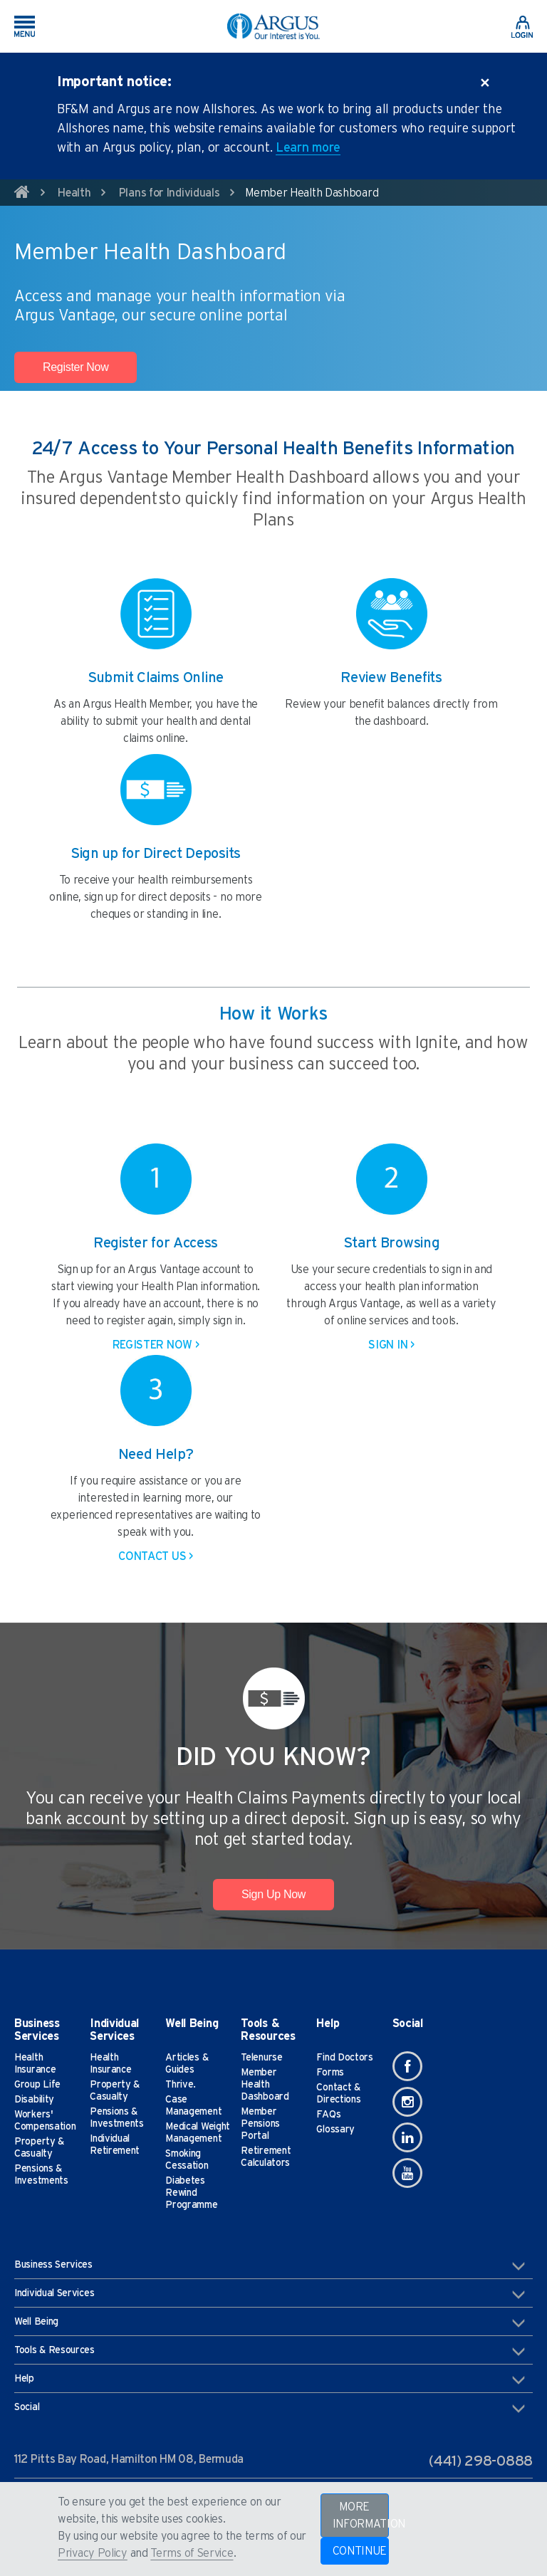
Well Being (270, 2322)
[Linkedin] (407, 2137)
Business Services (270, 2265)
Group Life (37, 2085)
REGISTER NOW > (156, 1345)
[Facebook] (407, 2066)
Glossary (335, 2130)
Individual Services (270, 2294)
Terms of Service (191, 2553)
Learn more (308, 148)
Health (74, 193)
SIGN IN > (391, 1345)
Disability (34, 2100)
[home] (22, 194)
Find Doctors (344, 2058)
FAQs (328, 2115)
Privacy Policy (92, 2553)
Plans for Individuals (169, 193)
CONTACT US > (155, 1556)
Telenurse (261, 2058)
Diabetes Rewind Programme (191, 2193)
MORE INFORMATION (361, 2515)
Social (270, 2408)
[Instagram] (407, 2102)
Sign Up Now (273, 1894)
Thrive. (180, 2085)
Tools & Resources (270, 2351)
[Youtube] (407, 2173)
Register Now (75, 367)
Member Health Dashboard (264, 2085)
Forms (330, 2073)
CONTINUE (360, 2551)
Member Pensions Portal (260, 2124)
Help (270, 2379)
